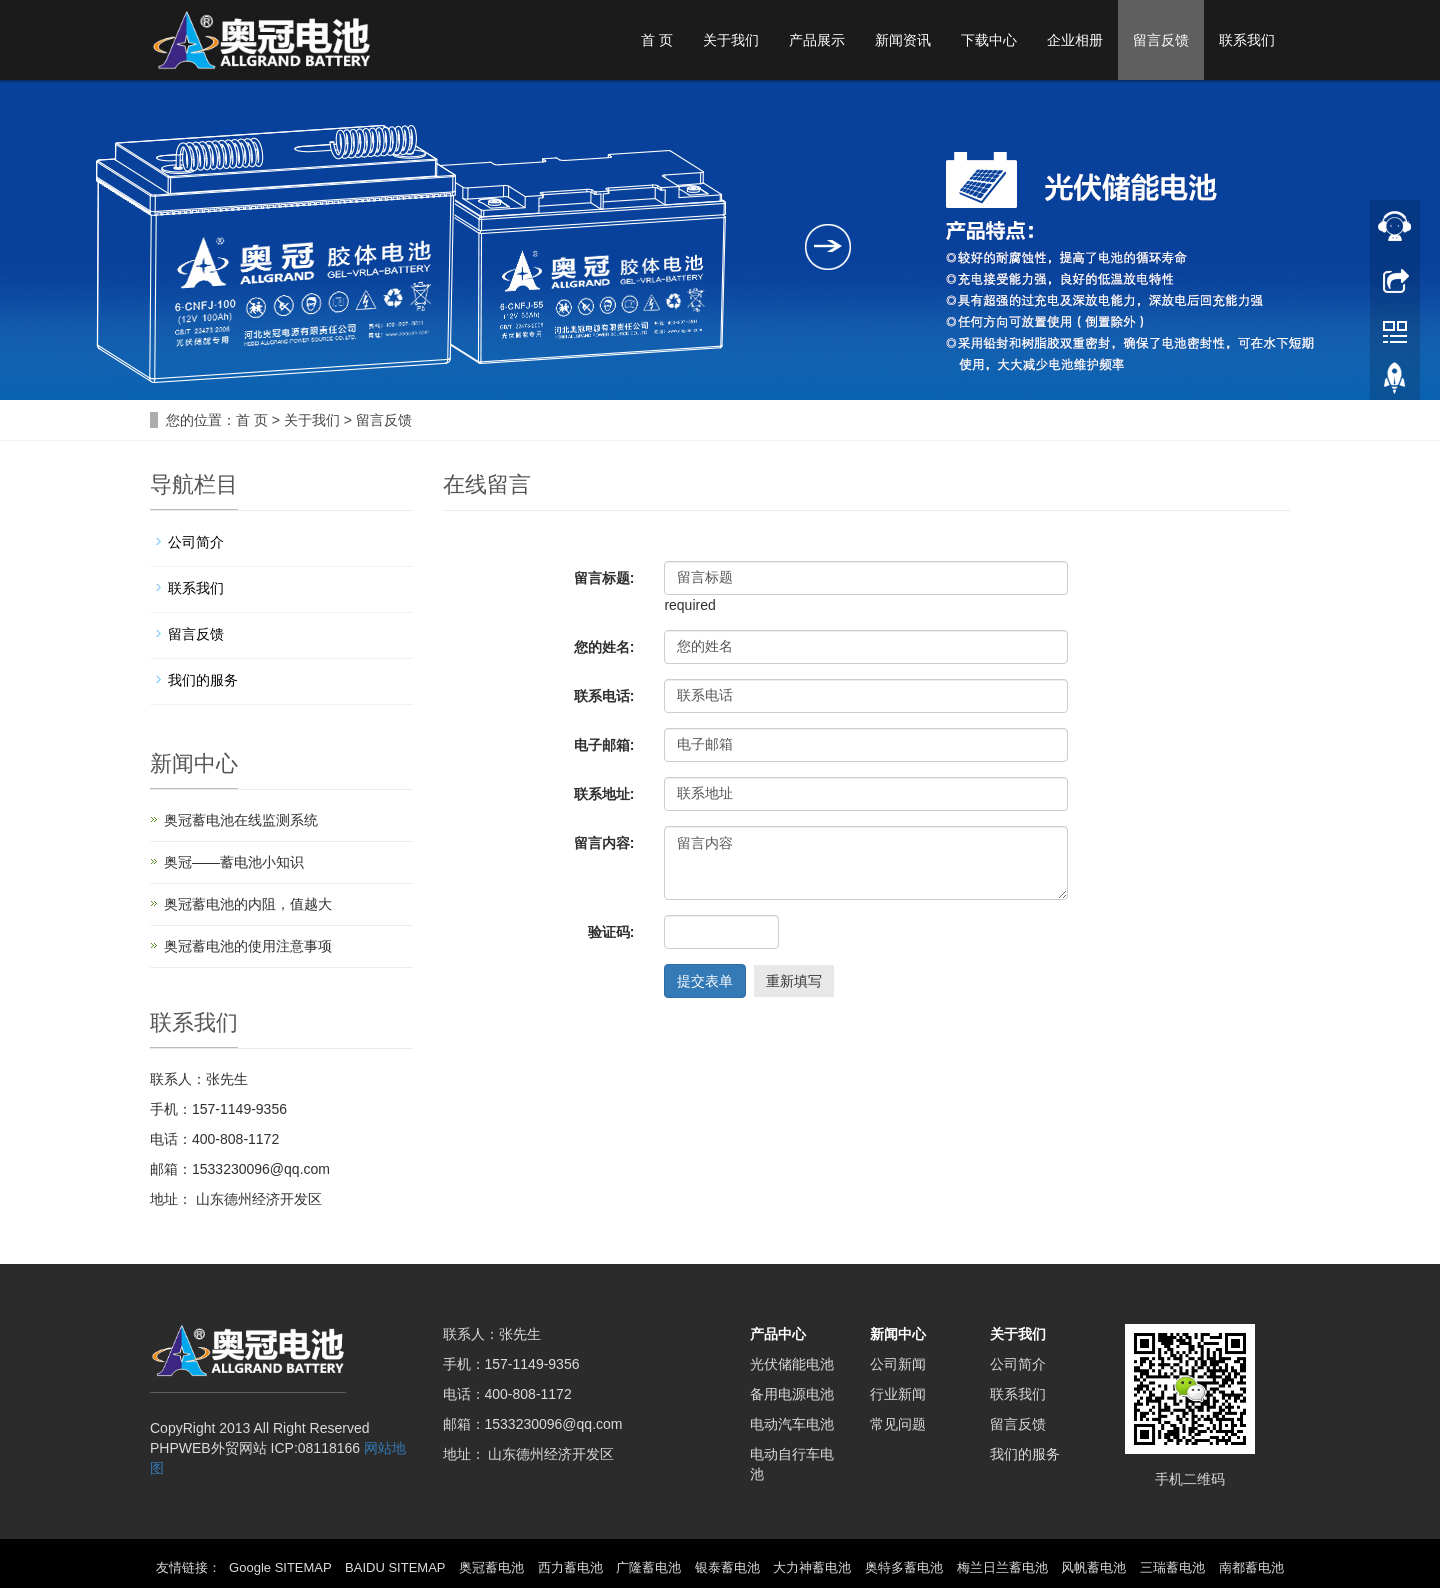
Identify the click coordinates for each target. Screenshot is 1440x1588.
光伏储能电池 (792, 1364)
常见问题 (898, 1424)
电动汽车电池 (792, 1424)
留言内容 (866, 863)
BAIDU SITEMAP (395, 1567)
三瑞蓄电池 (1172, 1567)
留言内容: (604, 843)
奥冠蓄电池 (491, 1567)
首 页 (657, 40)
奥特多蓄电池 (904, 1567)
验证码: (611, 932)
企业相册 (1075, 40)
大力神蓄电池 (812, 1567)
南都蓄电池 (1251, 1567)
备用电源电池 (792, 1394)
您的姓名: (604, 647)
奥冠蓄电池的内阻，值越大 (248, 904)
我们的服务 (203, 680)
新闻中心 (898, 1334)
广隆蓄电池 (648, 1567)
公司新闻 (898, 1364)
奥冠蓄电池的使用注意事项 (248, 946)
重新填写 (794, 981)
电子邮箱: (604, 745)
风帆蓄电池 (1093, 1567)
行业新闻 (898, 1394)
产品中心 (778, 1334)
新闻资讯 (903, 40)
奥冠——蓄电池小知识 (234, 862)
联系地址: (604, 794)
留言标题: (604, 578)
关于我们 (731, 40)
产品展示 (817, 40)
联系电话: (604, 696)
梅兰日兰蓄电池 (1002, 1567)
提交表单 (705, 981)
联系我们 (1247, 40)
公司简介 (196, 542)
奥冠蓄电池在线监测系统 (241, 820)
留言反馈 (1161, 40)
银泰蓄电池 (727, 1567)
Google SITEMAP (280, 1567)
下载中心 (989, 40)
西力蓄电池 (570, 1567)
